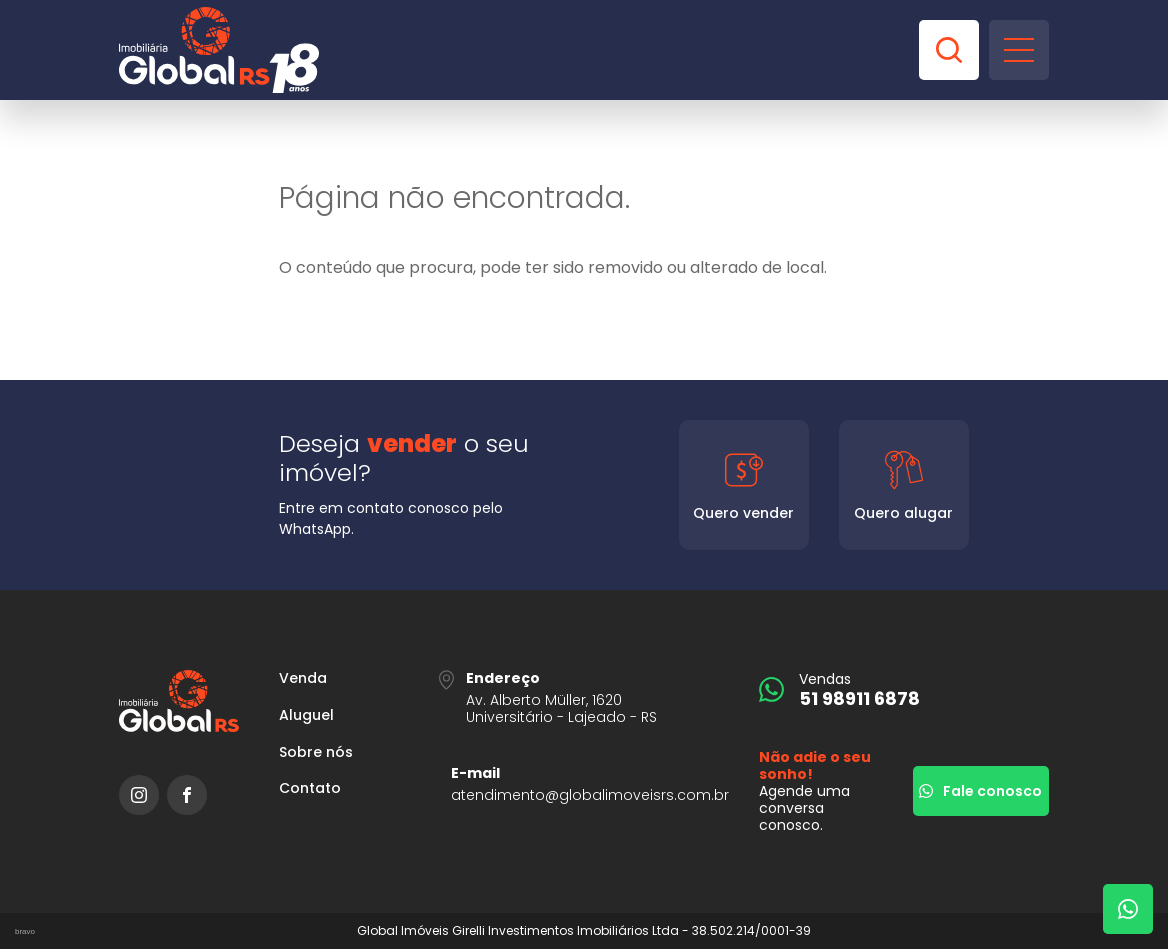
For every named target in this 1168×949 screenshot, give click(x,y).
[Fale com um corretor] (1128, 909)
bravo (25, 931)
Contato (310, 788)
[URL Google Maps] (584, 697)
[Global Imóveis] (219, 50)
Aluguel (306, 715)
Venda (303, 678)
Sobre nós (316, 752)
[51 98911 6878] (904, 689)
